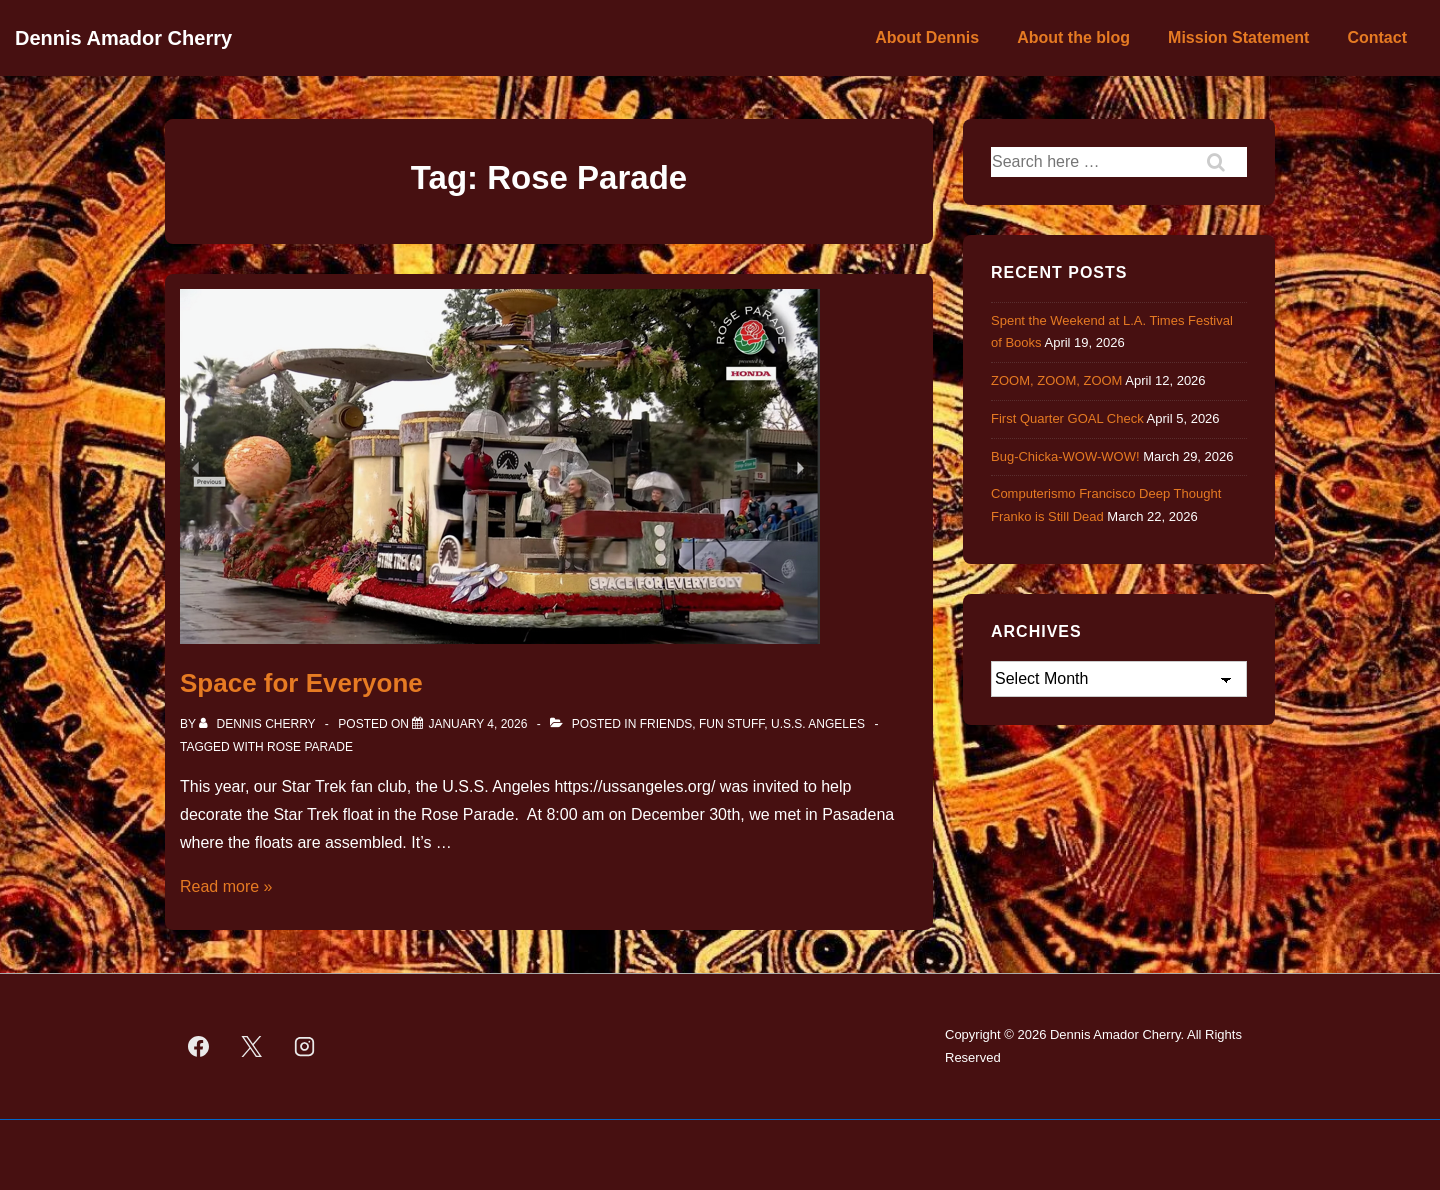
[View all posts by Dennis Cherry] (259, 724)
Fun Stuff (731, 724)
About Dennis (927, 37)
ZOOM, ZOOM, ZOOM (1056, 380)
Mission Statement (1238, 37)
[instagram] (305, 1047)
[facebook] (199, 1047)
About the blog (1073, 37)
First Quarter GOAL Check (1067, 418)
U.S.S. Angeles (818, 724)
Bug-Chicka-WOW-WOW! (1065, 456)
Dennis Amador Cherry (123, 38)
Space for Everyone (301, 683)
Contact (1377, 37)
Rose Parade (310, 747)
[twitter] (252, 1047)
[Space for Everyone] (477, 724)
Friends (666, 724)
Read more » (226, 886)
